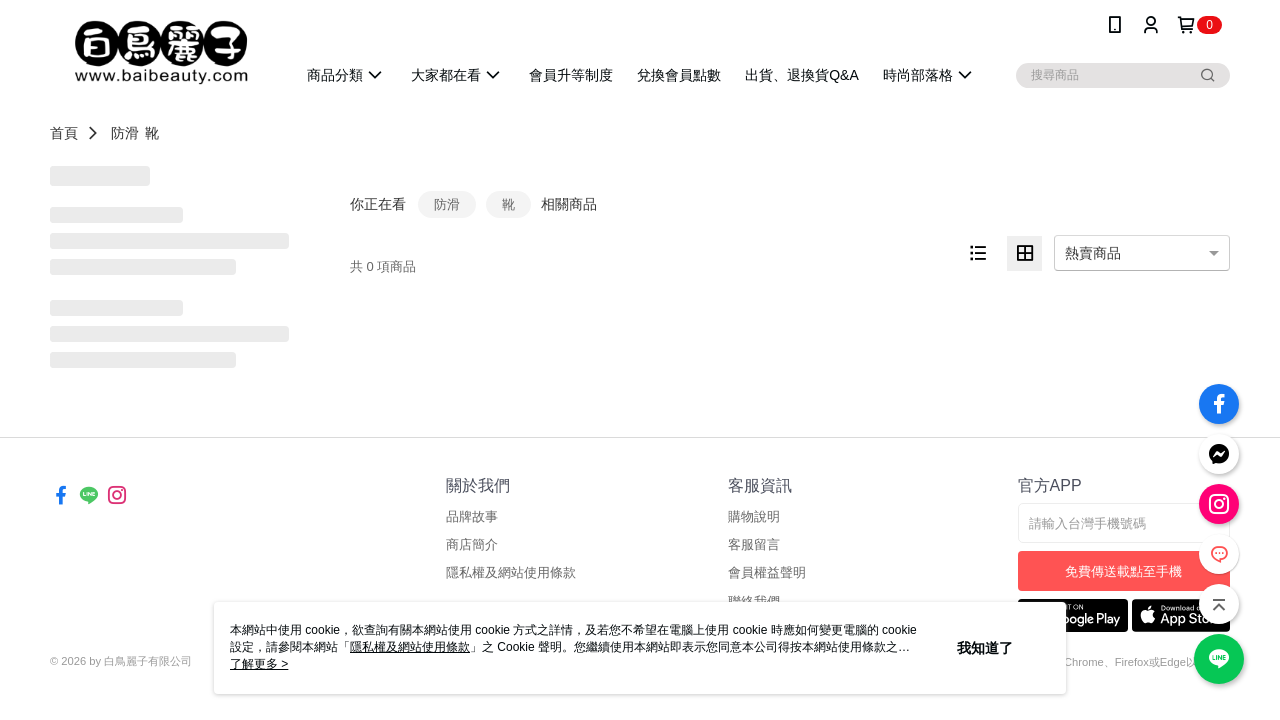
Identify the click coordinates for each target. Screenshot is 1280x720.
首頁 (64, 133)
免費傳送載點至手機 (1123, 571)
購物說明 (754, 516)
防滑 (125, 133)
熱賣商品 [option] (1093, 253)
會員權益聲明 (767, 572)
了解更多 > (259, 664)
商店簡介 (472, 544)
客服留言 (754, 544)
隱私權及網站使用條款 (511, 572)
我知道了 (985, 648)
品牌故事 (472, 516)
